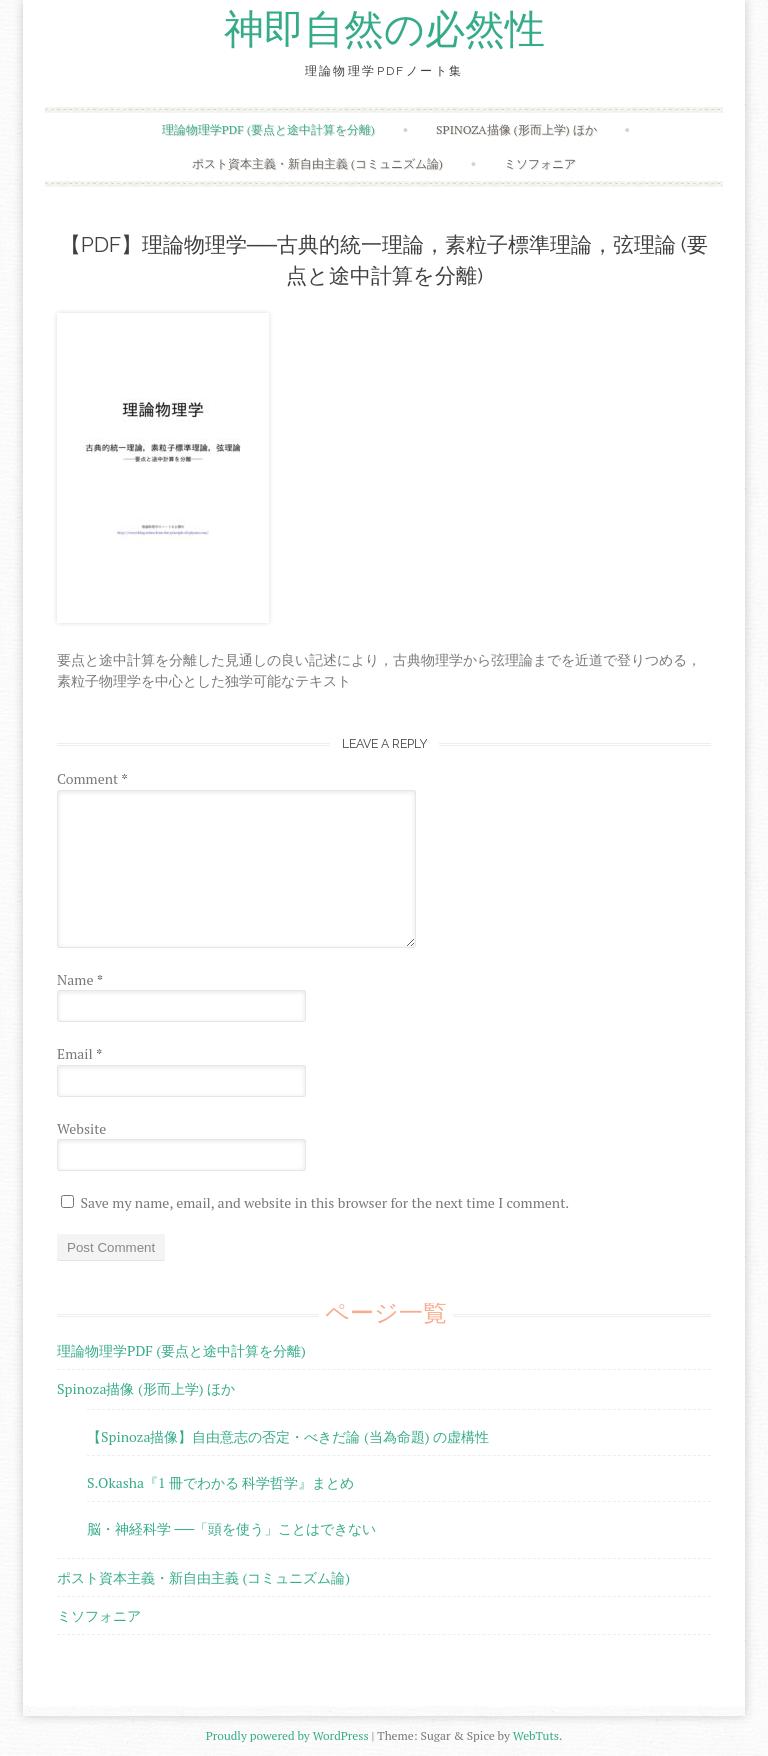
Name (80, 979)
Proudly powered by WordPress (287, 1735)
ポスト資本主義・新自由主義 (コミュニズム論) (317, 163)
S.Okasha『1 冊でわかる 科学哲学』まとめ (220, 1482)
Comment (92, 778)
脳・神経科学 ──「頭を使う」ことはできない (231, 1528)
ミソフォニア (540, 163)
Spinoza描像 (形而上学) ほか (516, 129)
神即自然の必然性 (384, 30)
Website (81, 1128)
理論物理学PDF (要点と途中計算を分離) (268, 129)
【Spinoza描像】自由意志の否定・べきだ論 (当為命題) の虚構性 (288, 1436)
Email (79, 1053)
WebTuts (536, 1735)
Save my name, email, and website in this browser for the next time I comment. (324, 1202)
